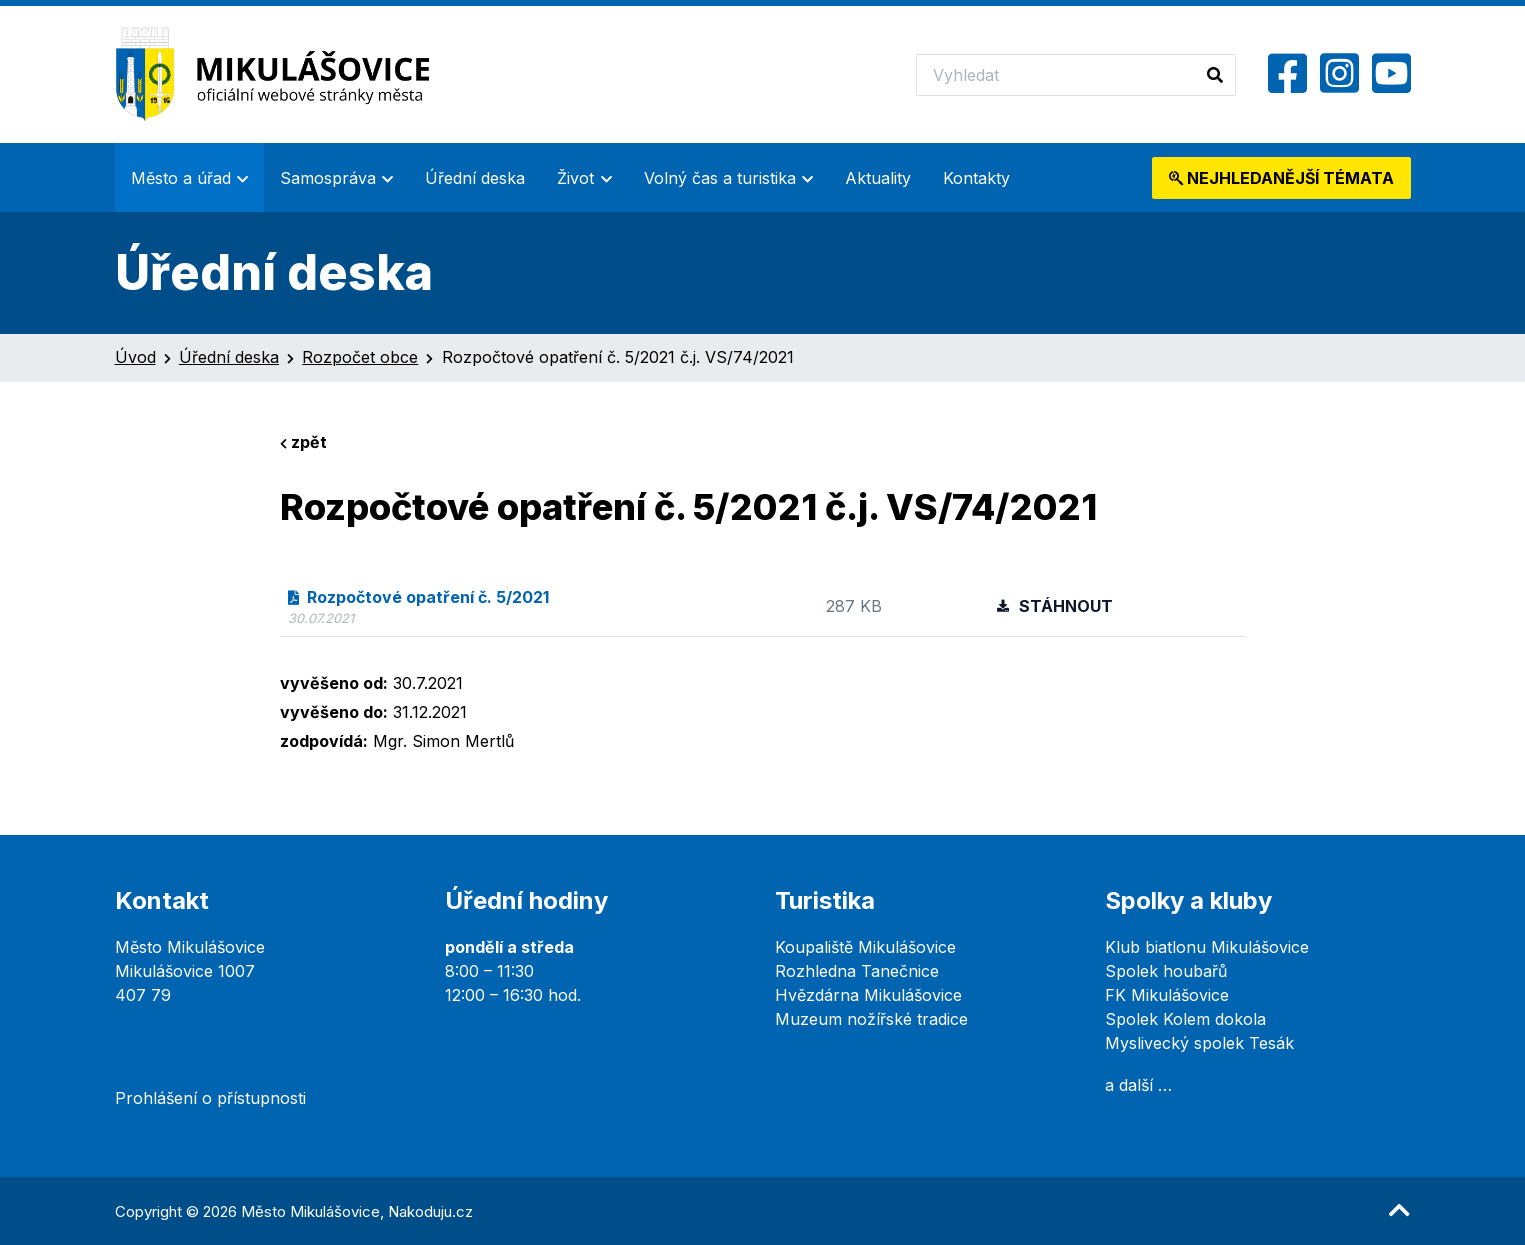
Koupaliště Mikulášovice (865, 947)
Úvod (135, 357)
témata (1281, 178)
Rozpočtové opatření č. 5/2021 (419, 597)
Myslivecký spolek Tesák (1199, 1043)
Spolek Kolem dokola (1185, 1019)
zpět (303, 442)
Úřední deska (475, 178)
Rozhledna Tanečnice (857, 971)
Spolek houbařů (1166, 971)
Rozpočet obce (360, 357)
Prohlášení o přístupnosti (210, 1098)
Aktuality (878, 178)
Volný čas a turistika (720, 178)
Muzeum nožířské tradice (871, 1019)
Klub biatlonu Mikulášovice (1207, 947)
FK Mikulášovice (1167, 995)
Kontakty (976, 178)
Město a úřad (181, 178)
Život (575, 178)
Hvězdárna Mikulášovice (868, 995)
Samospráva (328, 178)
